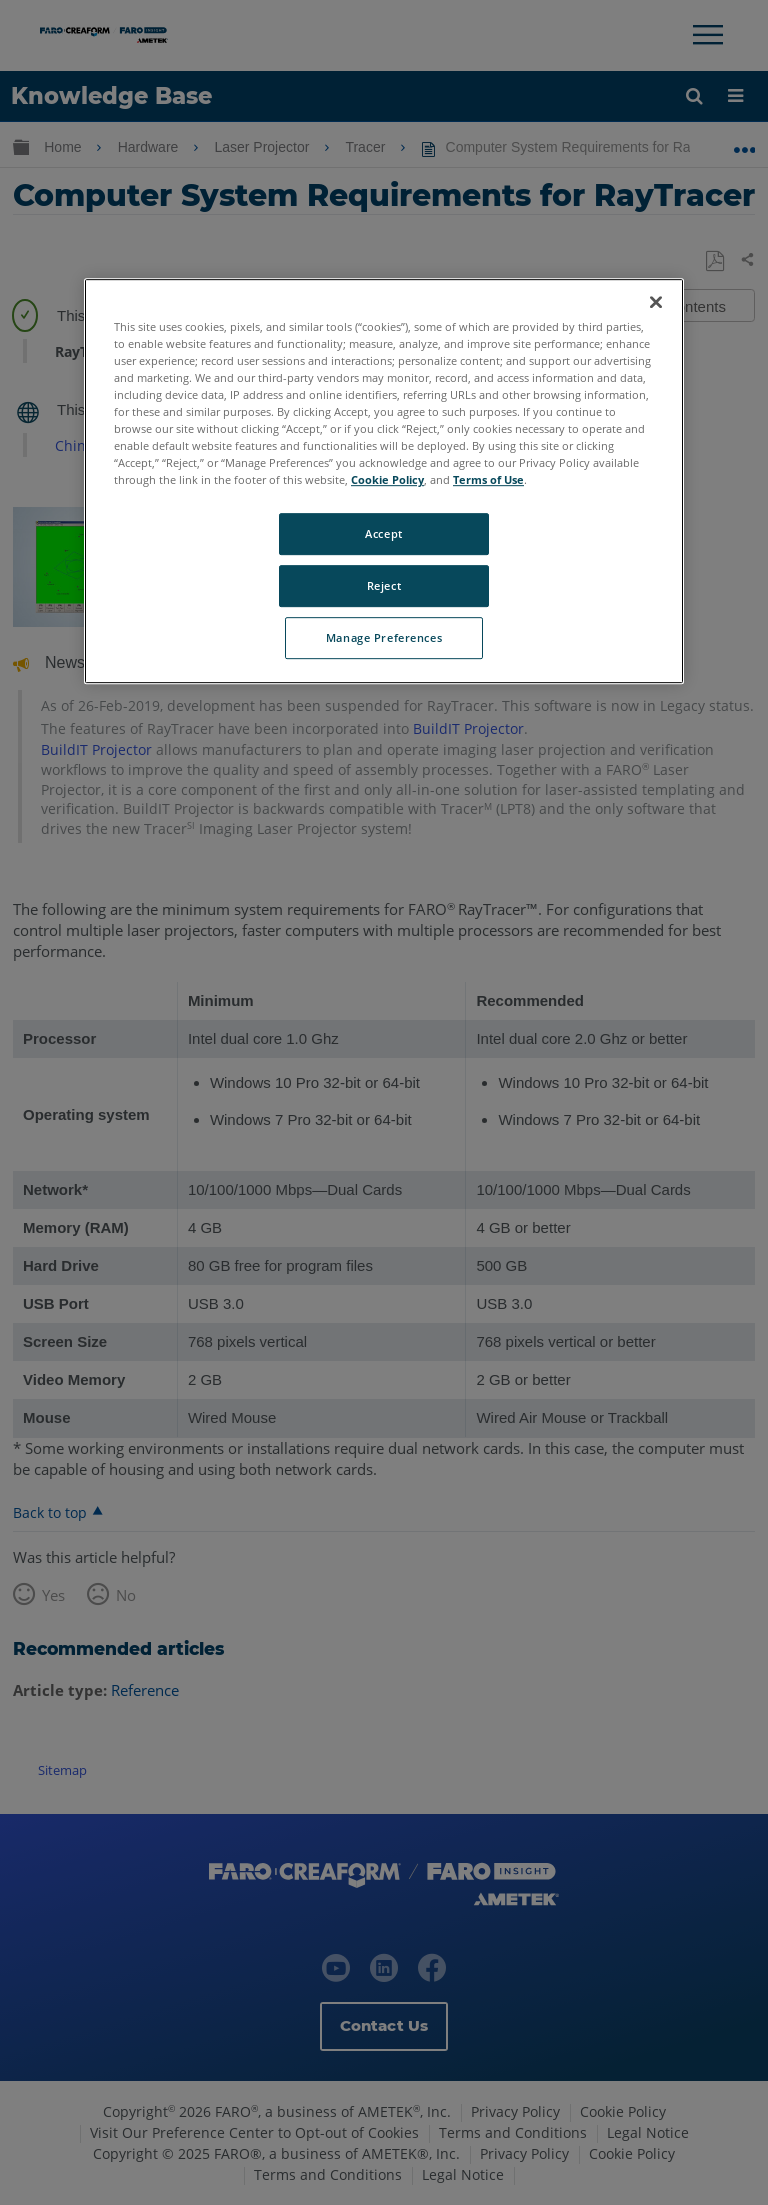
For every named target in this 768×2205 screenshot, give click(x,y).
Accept (383, 534)
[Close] (656, 302)
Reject (384, 585)
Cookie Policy (387, 479)
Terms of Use (488, 479)
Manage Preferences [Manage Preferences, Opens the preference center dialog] (384, 637)
